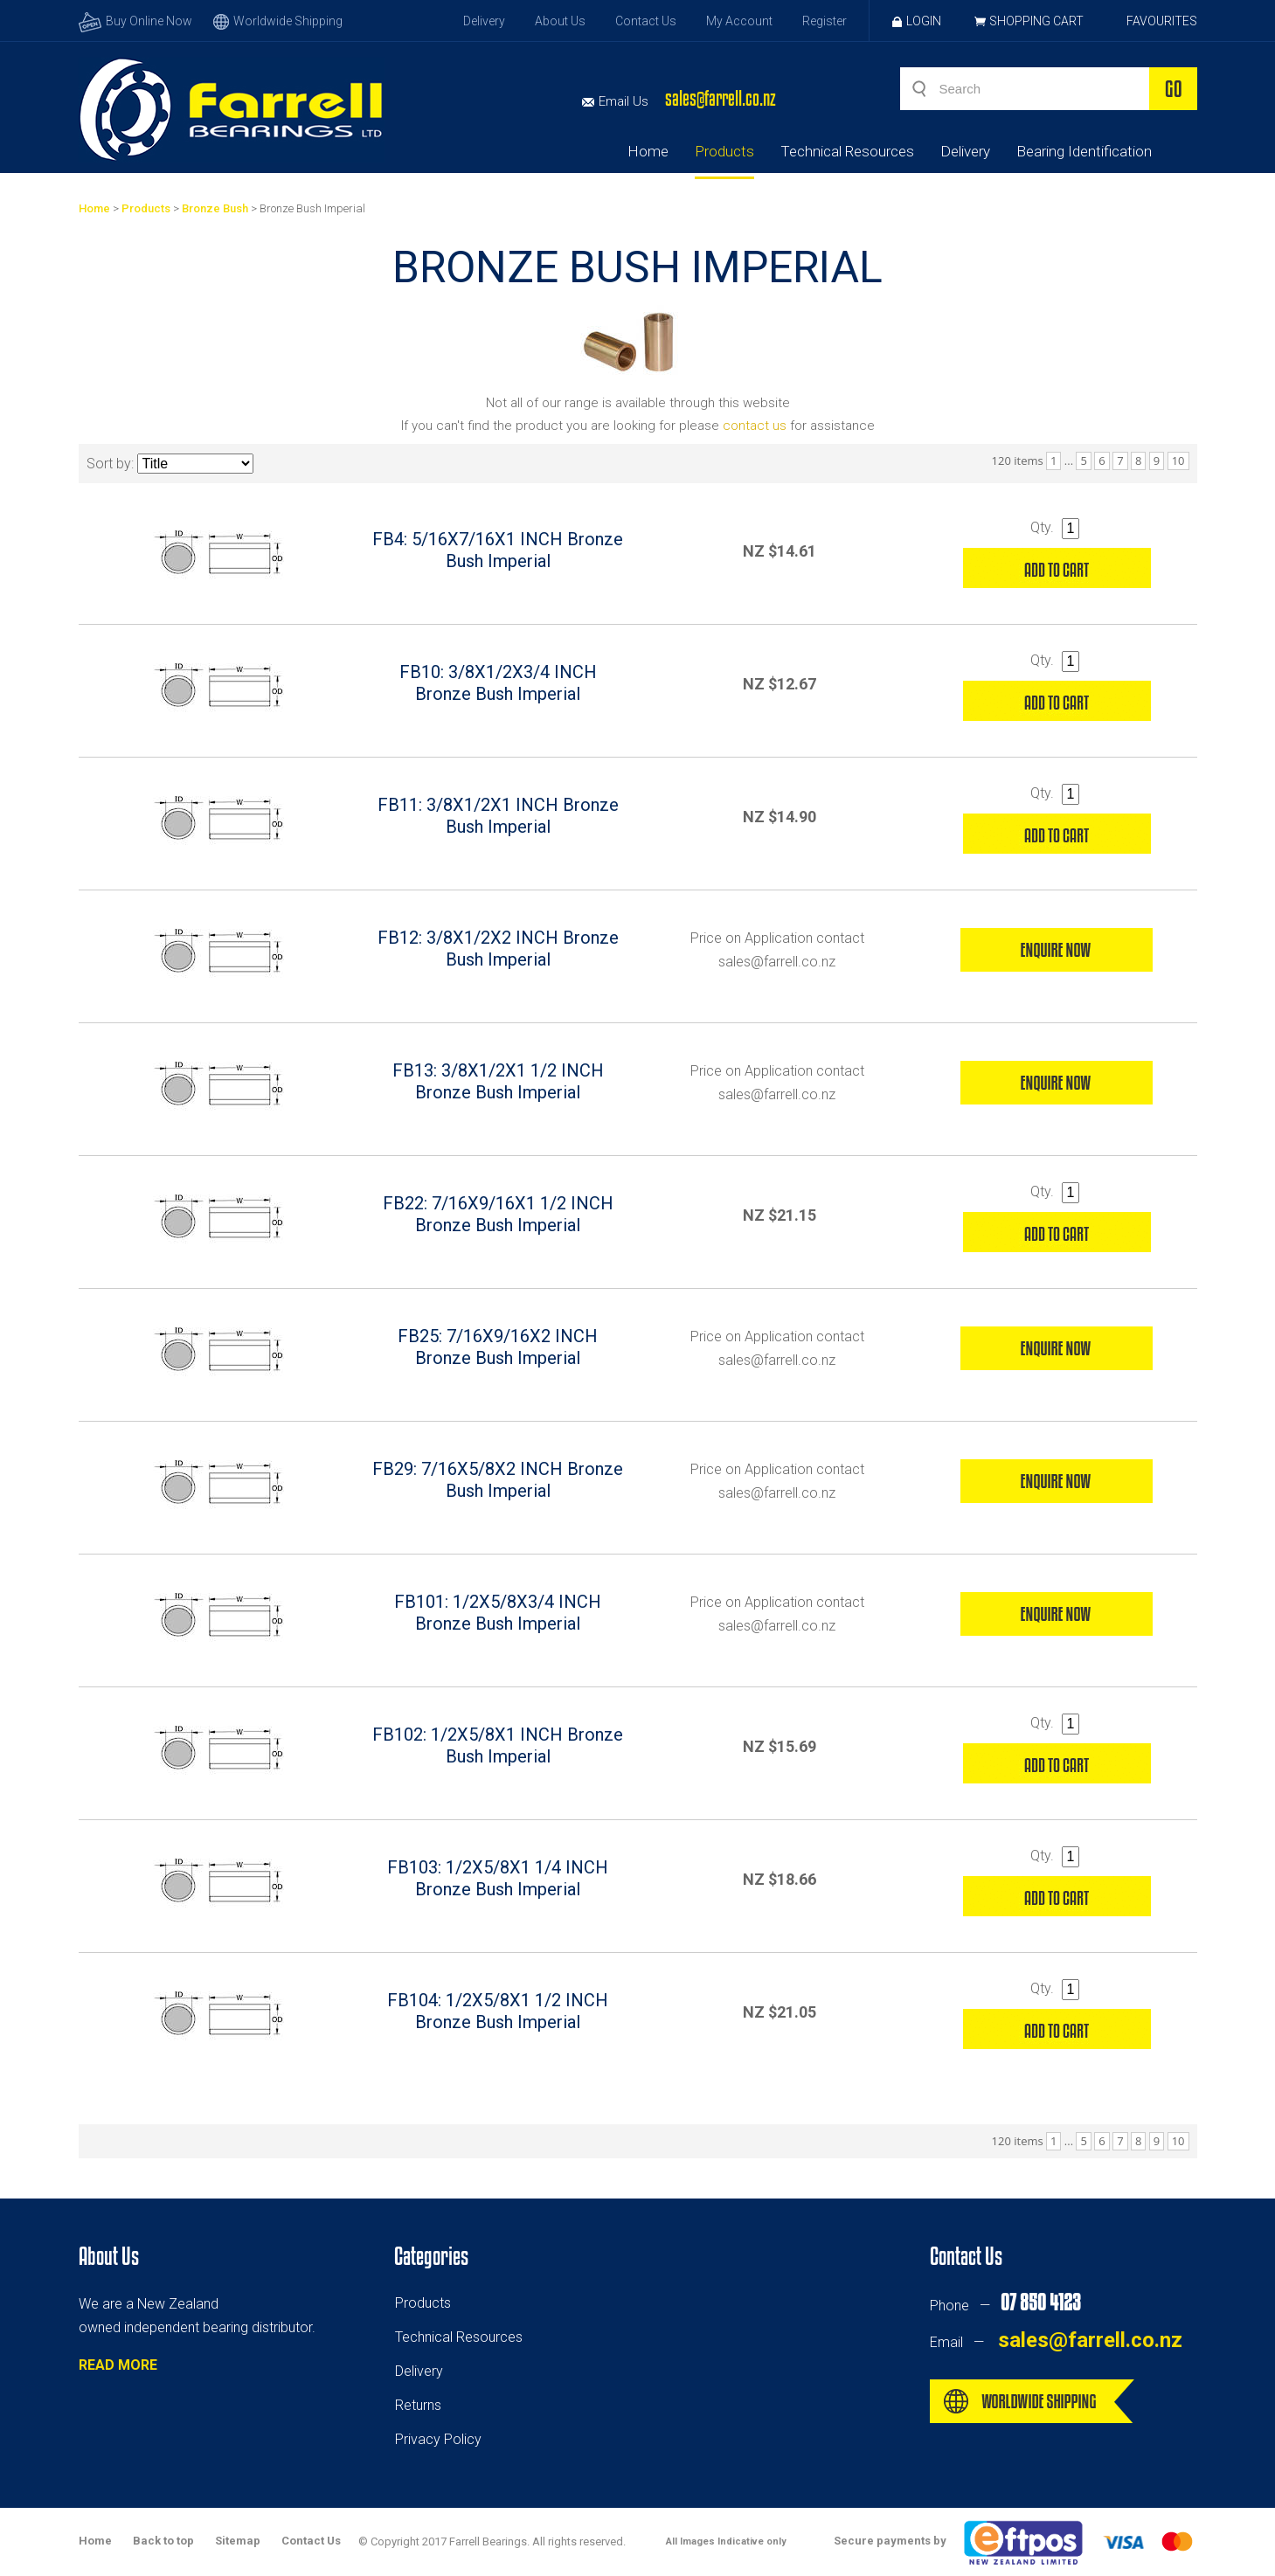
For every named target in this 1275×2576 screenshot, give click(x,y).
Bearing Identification (1084, 151)
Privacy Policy (438, 2439)
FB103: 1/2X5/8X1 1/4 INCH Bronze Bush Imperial (497, 1878)
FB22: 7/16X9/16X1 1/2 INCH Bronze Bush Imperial (498, 1214)
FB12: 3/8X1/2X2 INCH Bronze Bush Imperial (498, 948)
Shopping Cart (1036, 21)
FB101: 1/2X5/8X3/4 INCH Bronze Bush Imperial (497, 1612)
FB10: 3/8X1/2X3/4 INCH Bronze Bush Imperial (498, 682)
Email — (1056, 2342)
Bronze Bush (215, 208)
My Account (739, 21)
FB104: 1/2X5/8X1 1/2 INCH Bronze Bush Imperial (497, 2011)
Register (824, 21)
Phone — (1005, 2305)
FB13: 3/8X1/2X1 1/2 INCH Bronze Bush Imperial (498, 1081)
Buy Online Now (135, 21)
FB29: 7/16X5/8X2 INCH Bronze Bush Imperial (497, 1479)
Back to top (163, 2540)
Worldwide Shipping (278, 21)
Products (724, 151)
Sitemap (237, 2540)
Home (648, 151)
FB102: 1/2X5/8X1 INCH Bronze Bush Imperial (497, 1745)
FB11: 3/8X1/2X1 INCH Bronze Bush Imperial (498, 815)
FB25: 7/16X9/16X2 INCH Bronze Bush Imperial (498, 1347)
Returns (418, 2405)
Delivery (484, 21)
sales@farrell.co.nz (720, 98)
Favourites (1161, 21)
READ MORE (118, 2365)
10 (1178, 460)
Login (916, 21)
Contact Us (645, 21)
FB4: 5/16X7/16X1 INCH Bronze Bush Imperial (497, 550)
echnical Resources (462, 2337)
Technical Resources (847, 151)
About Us (560, 21)
